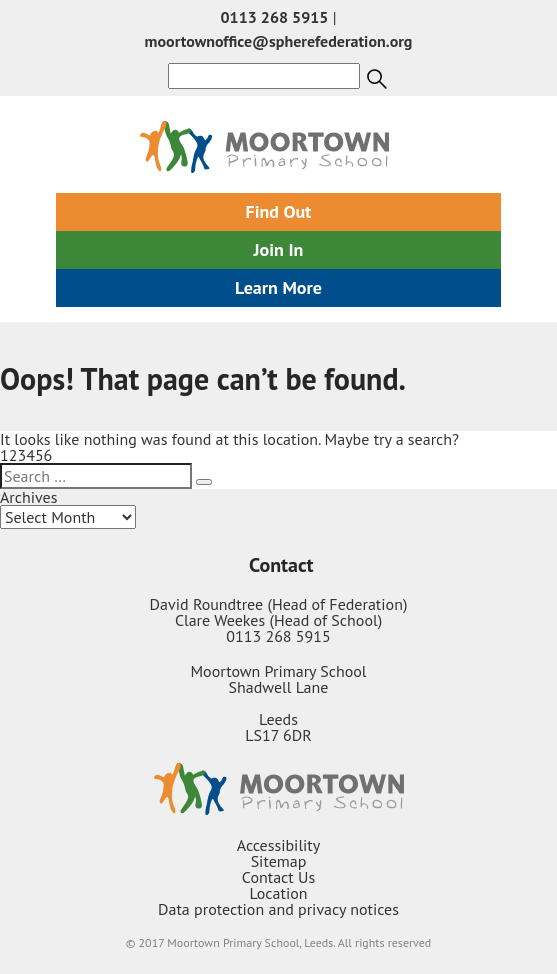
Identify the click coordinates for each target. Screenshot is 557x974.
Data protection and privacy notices (278, 909)
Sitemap (279, 861)
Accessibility (279, 845)
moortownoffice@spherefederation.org (279, 41)
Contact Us (278, 877)
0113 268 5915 (275, 17)
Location (278, 893)
